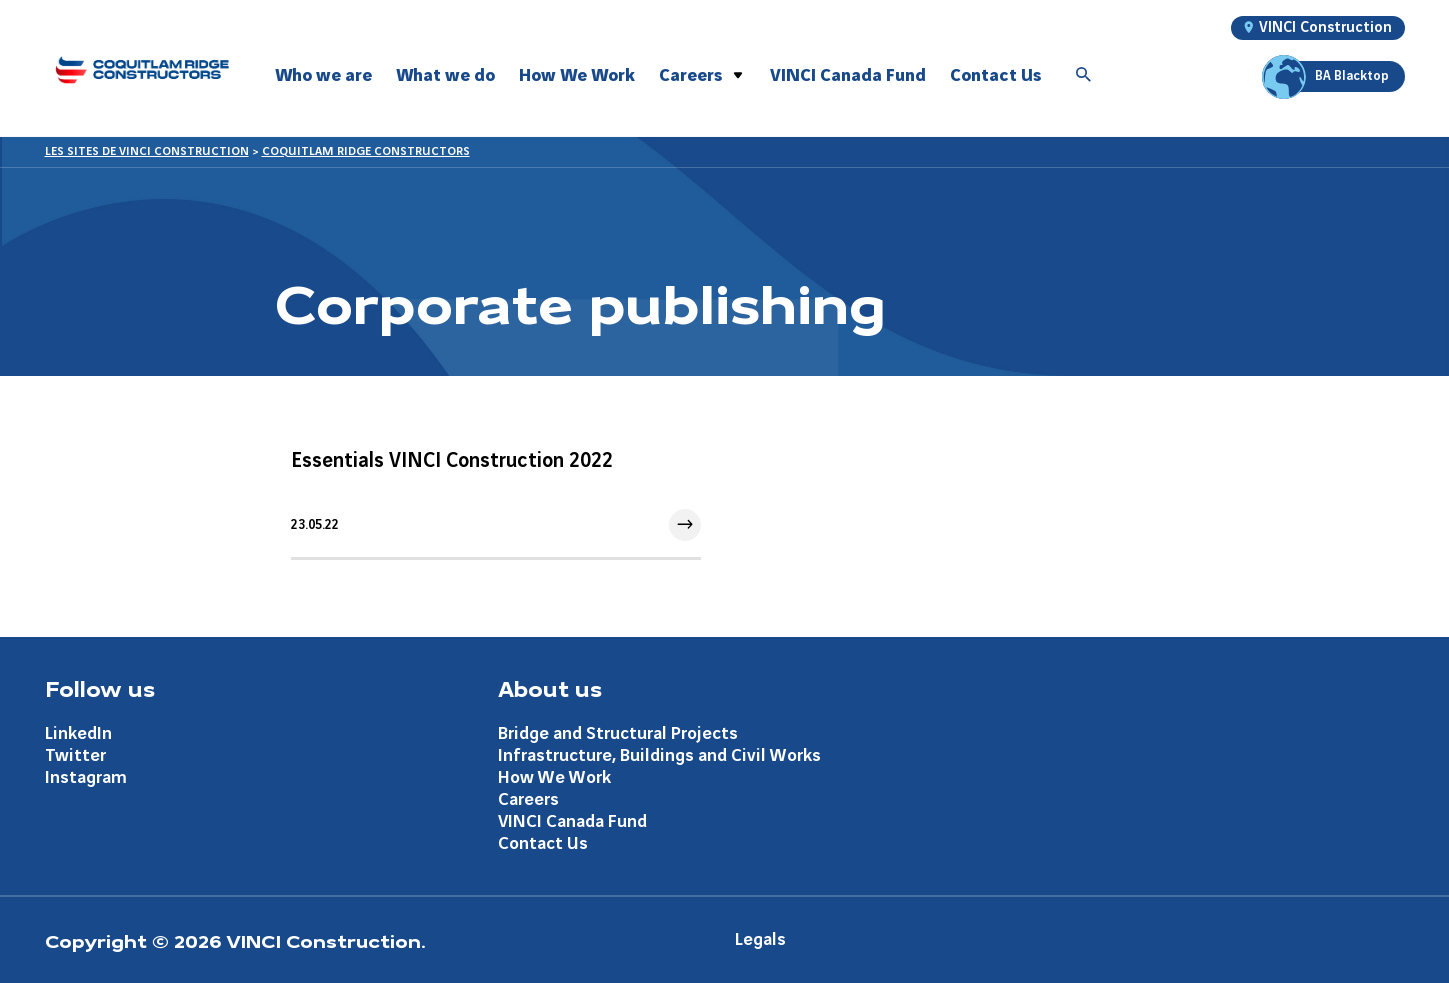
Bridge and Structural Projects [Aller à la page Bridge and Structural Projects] (618, 733)
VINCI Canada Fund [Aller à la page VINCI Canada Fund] (572, 821)
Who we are (323, 75)
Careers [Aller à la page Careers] (528, 799)
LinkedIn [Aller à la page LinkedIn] (78, 733)
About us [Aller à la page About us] (550, 688)
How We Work (577, 75)
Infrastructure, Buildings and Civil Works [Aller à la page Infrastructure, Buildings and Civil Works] (659, 755)
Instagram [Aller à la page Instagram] (86, 777)
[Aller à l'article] (496, 494)
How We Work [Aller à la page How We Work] (554, 777)
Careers (690, 75)
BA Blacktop (1328, 76)
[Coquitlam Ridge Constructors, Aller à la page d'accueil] (142, 69)
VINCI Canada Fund (848, 75)
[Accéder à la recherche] (1084, 76)
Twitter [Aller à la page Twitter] (75, 755)
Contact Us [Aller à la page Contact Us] (543, 843)
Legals (760, 939)
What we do (445, 75)
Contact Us (995, 75)
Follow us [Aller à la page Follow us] (100, 688)
